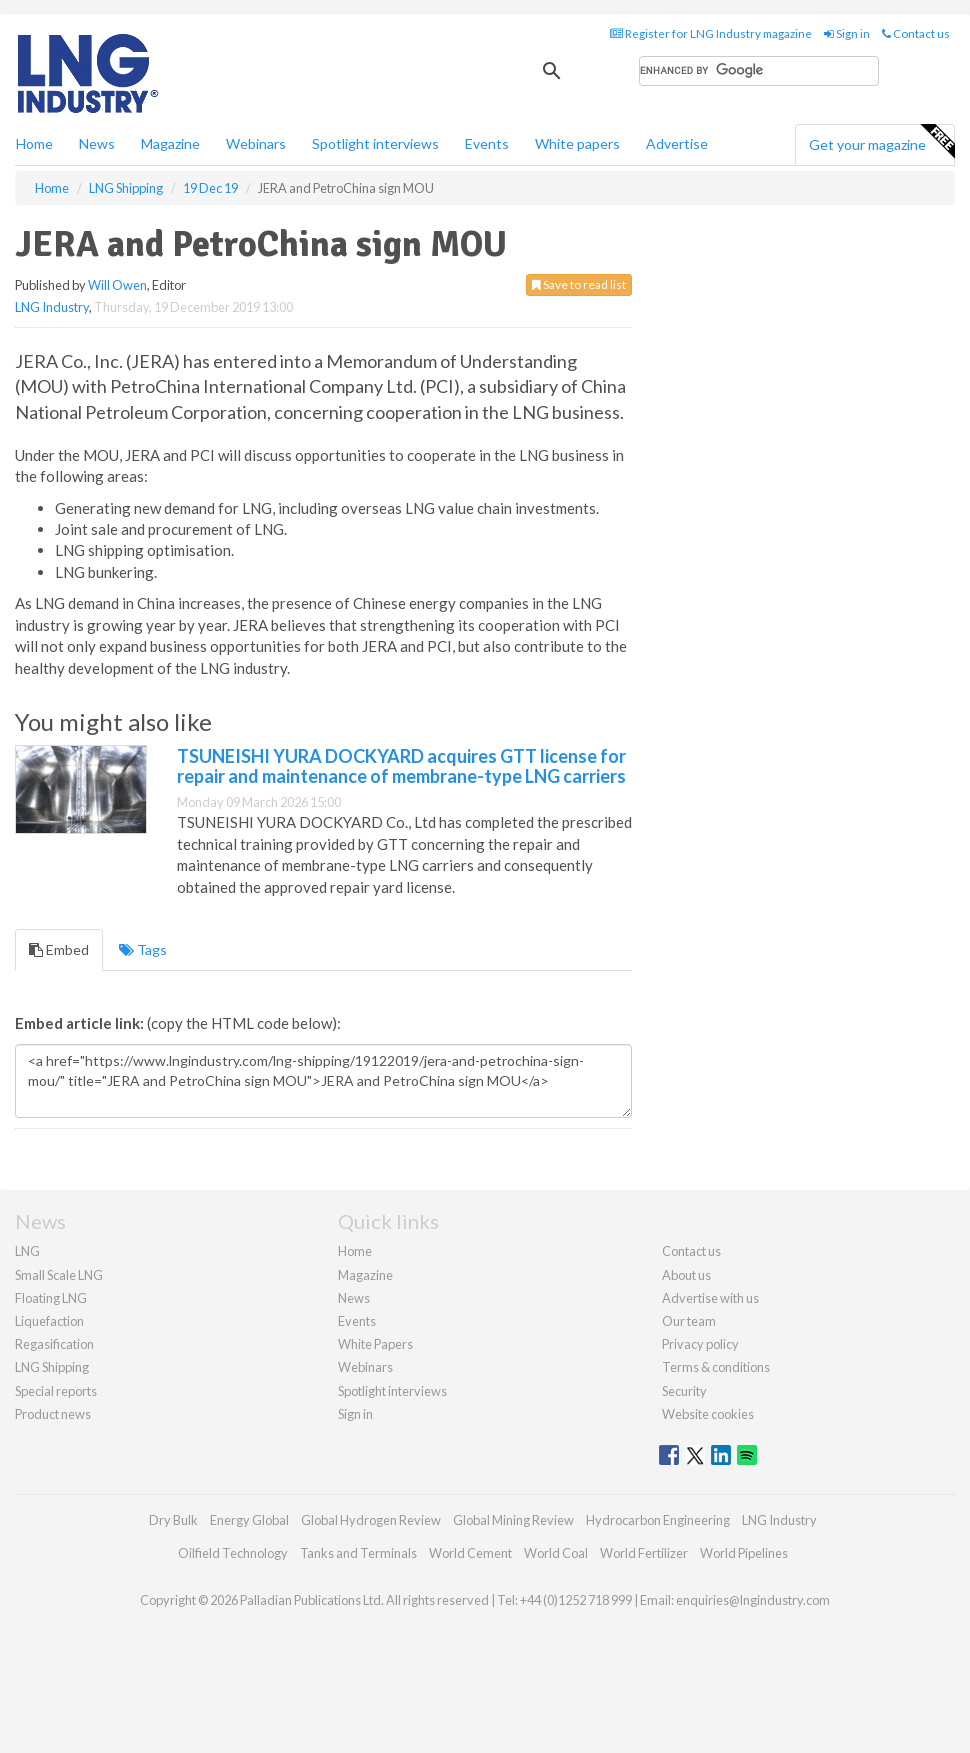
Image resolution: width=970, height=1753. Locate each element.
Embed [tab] (59, 949)
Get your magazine (881, 142)
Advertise (677, 143)
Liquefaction (49, 1321)
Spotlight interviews (375, 143)
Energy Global (249, 1520)
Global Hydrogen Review (371, 1520)
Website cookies (708, 1414)
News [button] (97, 143)
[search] (759, 71)
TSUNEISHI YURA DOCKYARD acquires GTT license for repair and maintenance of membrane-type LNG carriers (401, 766)
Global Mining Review (513, 1520)
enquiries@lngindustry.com (753, 1600)
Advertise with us (710, 1298)
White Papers (375, 1344)
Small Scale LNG (59, 1275)
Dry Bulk (173, 1520)
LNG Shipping (52, 1367)
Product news (53, 1414)
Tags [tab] (143, 949)
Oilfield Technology (233, 1553)
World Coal (556, 1553)
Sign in (847, 33)
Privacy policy (700, 1344)
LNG (27, 1251)
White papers (577, 143)
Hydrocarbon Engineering (658, 1520)
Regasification (54, 1344)
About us (686, 1275)
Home (34, 143)
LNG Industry (52, 307)
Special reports (56, 1391)
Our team (689, 1321)
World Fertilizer (644, 1553)
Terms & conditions (716, 1367)
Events (487, 143)
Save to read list (579, 284)
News (354, 1298)
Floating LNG (51, 1298)
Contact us (916, 33)
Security (684, 1391)
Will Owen (117, 285)
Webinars (256, 143)
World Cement (470, 1553)
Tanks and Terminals (358, 1553)
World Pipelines (744, 1553)
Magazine (170, 143)
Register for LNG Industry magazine (711, 33)
